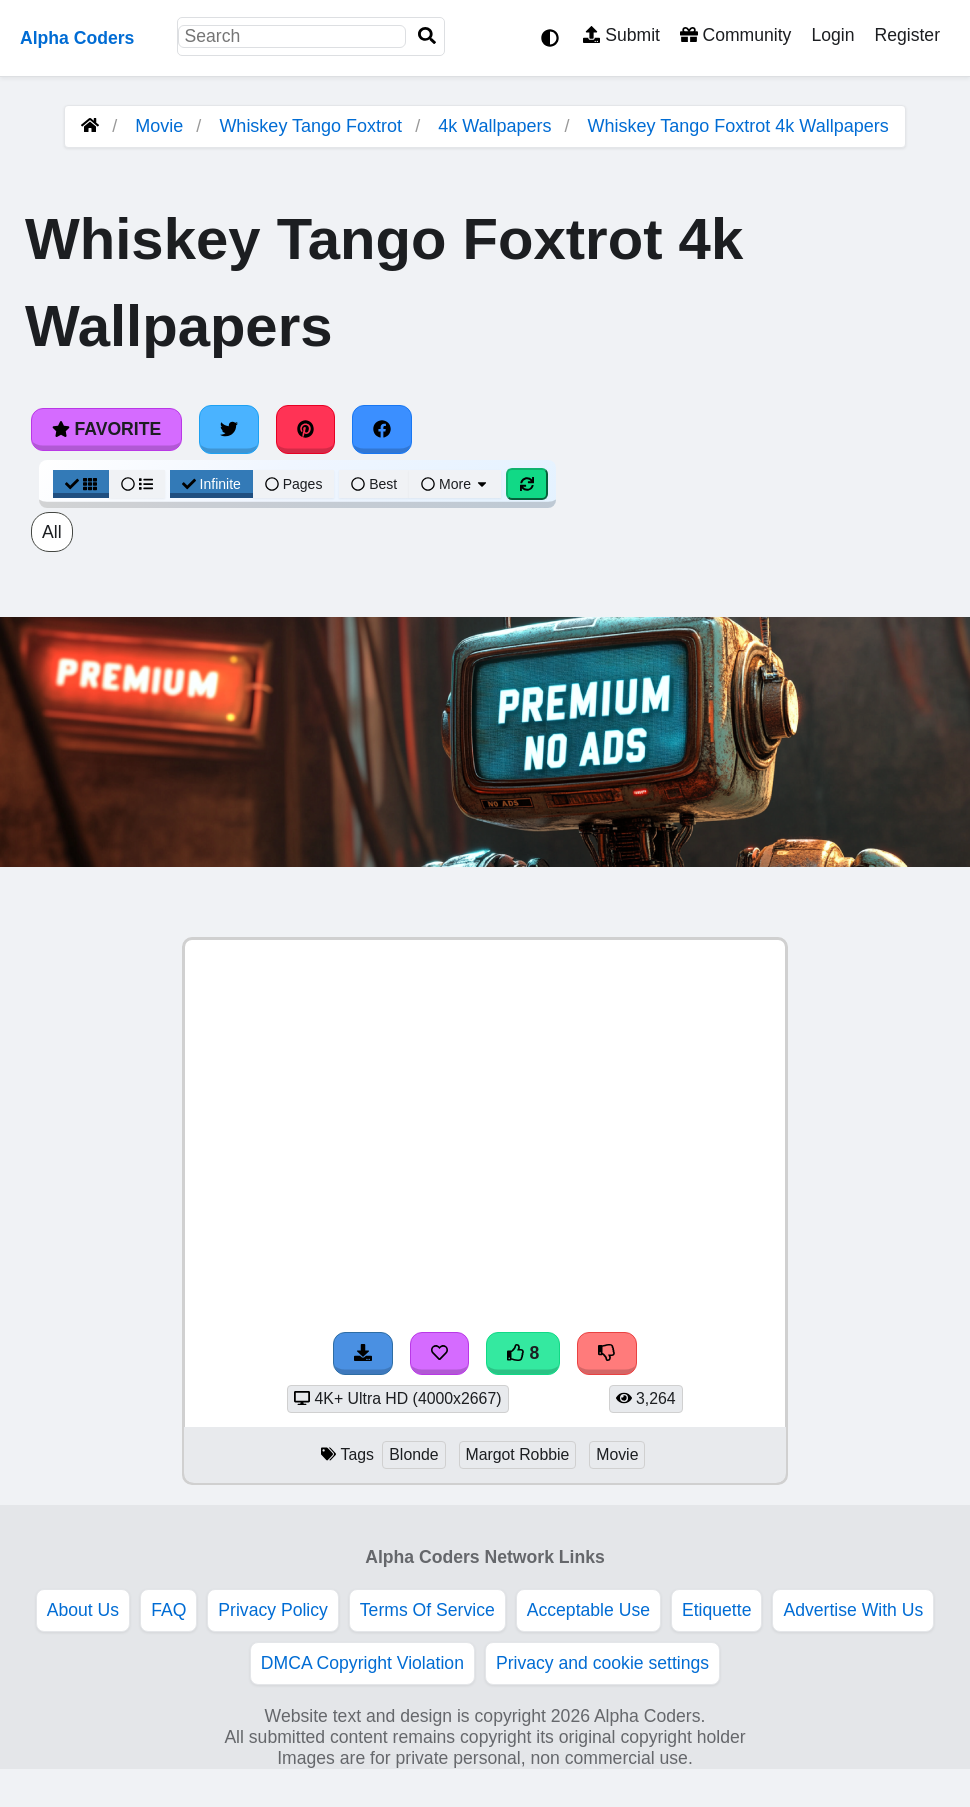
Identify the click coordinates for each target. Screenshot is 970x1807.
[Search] (427, 36)
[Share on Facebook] (382, 429)
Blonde (413, 1454)
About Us (83, 1610)
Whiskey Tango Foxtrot (310, 126)
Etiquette (716, 1610)
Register (907, 35)
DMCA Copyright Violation (362, 1663)
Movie (159, 126)
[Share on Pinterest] (306, 429)
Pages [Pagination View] (294, 484)
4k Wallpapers (494, 126)
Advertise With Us (853, 1610)
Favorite (106, 429)
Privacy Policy (273, 1610)
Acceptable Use (588, 1610)
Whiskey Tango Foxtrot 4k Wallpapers (738, 126)
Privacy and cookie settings (602, 1663)
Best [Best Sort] (374, 484)
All (52, 532)
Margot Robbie (518, 1454)
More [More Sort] (455, 484)
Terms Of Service (427, 1610)
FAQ (168, 1610)
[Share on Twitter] (229, 429)
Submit (621, 35)
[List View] (137, 484)
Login (832, 35)
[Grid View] (81, 484)
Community (735, 35)
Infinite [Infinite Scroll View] (211, 484)
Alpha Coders (77, 38)
